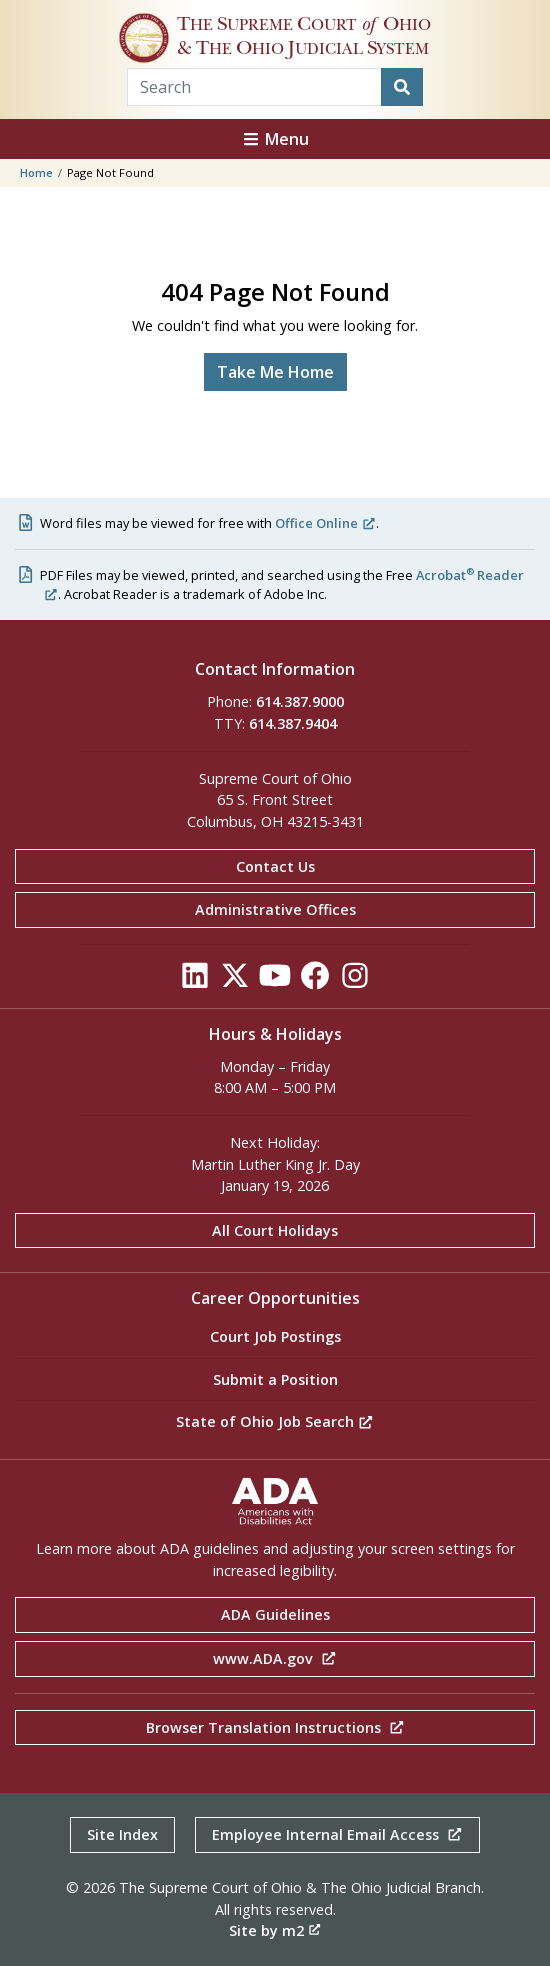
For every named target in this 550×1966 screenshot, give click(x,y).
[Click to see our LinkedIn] (195, 980)
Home (36, 172)
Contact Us (275, 866)
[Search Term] (255, 87)
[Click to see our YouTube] (275, 980)
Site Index (122, 1834)
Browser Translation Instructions (275, 1727)
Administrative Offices (275, 909)
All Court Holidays (275, 1230)
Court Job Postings (275, 1336)
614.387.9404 (293, 723)
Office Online (325, 523)
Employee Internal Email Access (337, 1834)
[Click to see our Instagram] (355, 980)
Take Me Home (275, 372)
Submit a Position (275, 1379)
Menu (275, 139)
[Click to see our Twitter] (235, 980)
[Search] (402, 87)
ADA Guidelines (275, 1614)
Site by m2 (275, 1930)
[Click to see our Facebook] (315, 980)
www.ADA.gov (275, 1658)
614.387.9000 (300, 701)
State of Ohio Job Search (275, 1421)
